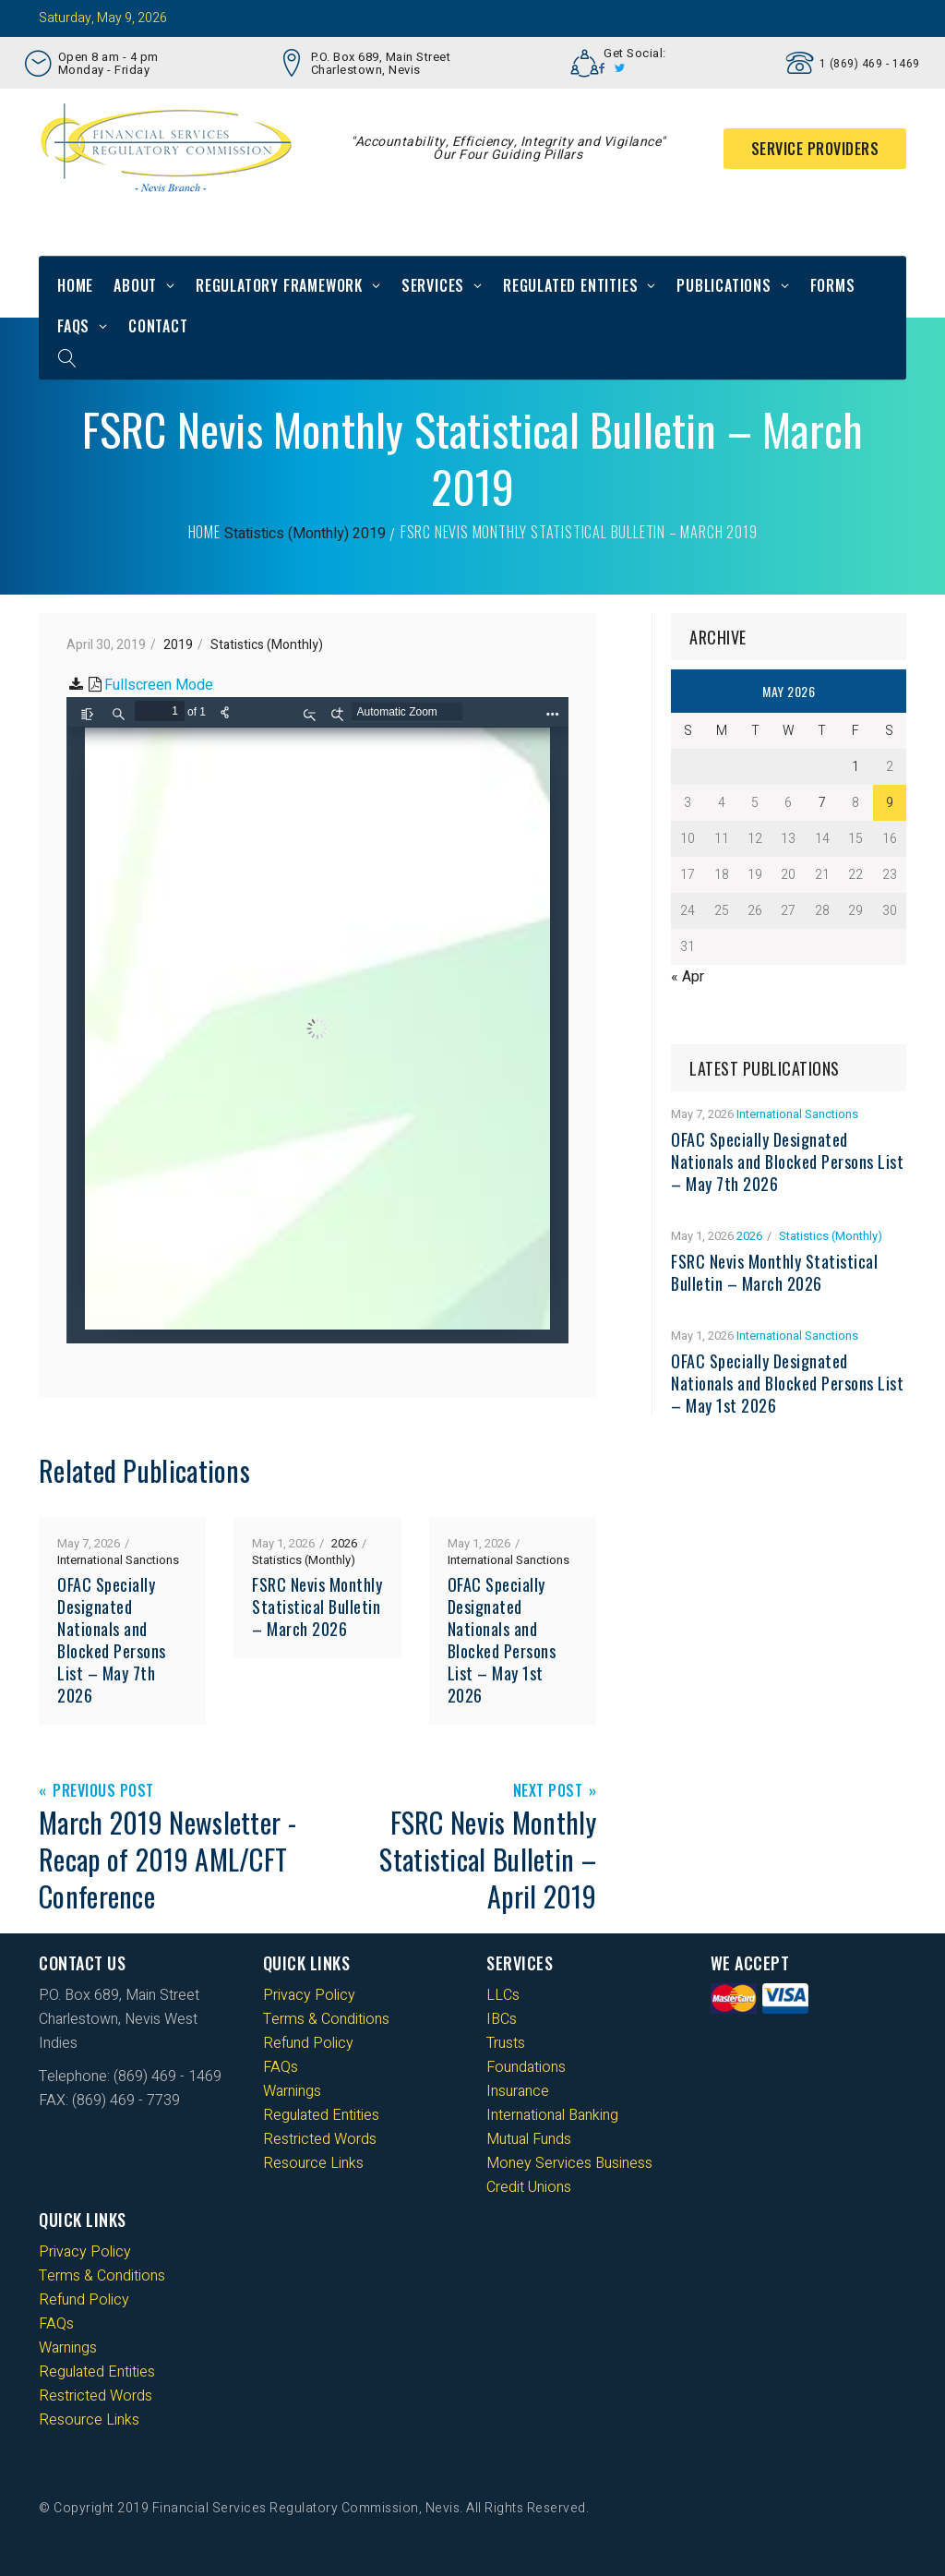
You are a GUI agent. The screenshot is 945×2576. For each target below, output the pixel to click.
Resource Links (313, 2163)
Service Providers (815, 149)
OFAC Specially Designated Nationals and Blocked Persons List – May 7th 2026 (111, 1639)
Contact (158, 326)
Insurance (517, 2091)
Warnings (292, 2091)
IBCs (501, 2019)
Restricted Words (320, 2139)
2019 (369, 534)
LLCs (503, 1995)
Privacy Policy (309, 1995)
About (135, 285)
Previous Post (103, 1791)
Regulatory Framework (279, 285)
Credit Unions (528, 2187)
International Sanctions (118, 1560)
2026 (344, 1543)
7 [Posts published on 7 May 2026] (822, 803)
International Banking (552, 2115)
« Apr (687, 977)
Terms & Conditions (326, 2019)
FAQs (73, 326)
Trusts (505, 2043)
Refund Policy (308, 2043)
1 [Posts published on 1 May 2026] (855, 766)
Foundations (526, 2067)
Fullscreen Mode (158, 685)
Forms (832, 285)
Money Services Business (569, 2163)
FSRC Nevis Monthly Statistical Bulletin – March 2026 (317, 1606)
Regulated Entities (570, 285)
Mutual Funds (528, 2139)
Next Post (548, 1791)
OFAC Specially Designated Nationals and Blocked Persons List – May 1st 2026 (502, 1639)
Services (432, 285)
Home (75, 285)
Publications (724, 285)
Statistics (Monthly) (286, 534)
